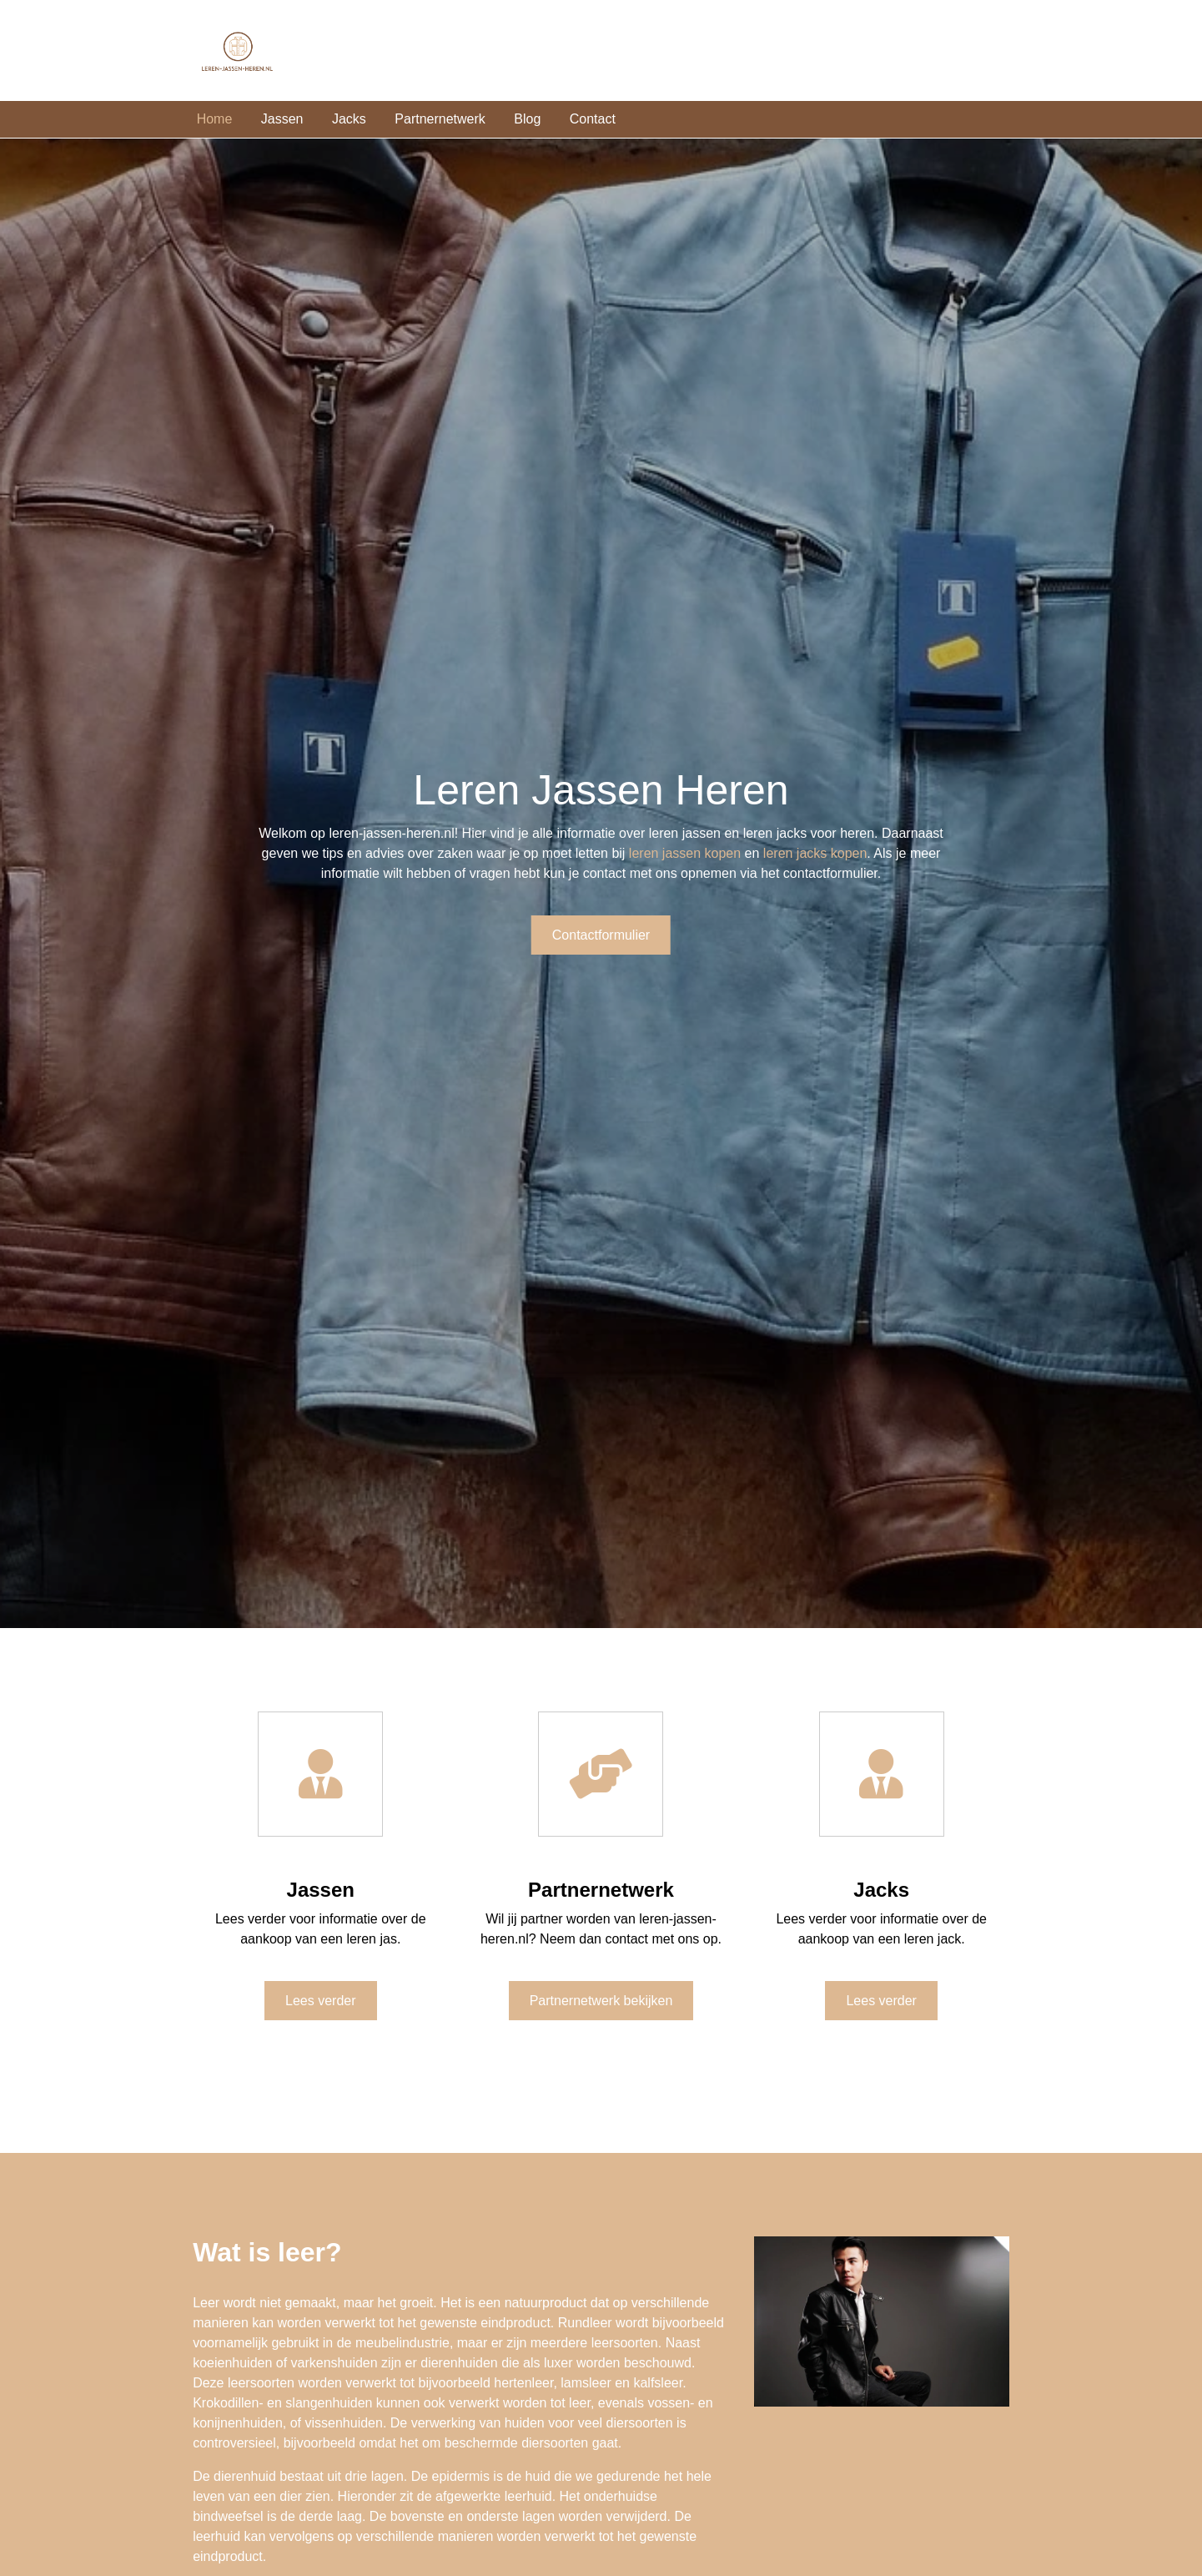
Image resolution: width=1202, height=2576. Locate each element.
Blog (527, 119)
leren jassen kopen (685, 853)
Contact (593, 119)
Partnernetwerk (440, 119)
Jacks (349, 119)
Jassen (282, 119)
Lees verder (320, 2001)
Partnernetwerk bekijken (601, 2001)
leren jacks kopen (815, 853)
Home (215, 119)
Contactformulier (601, 935)
